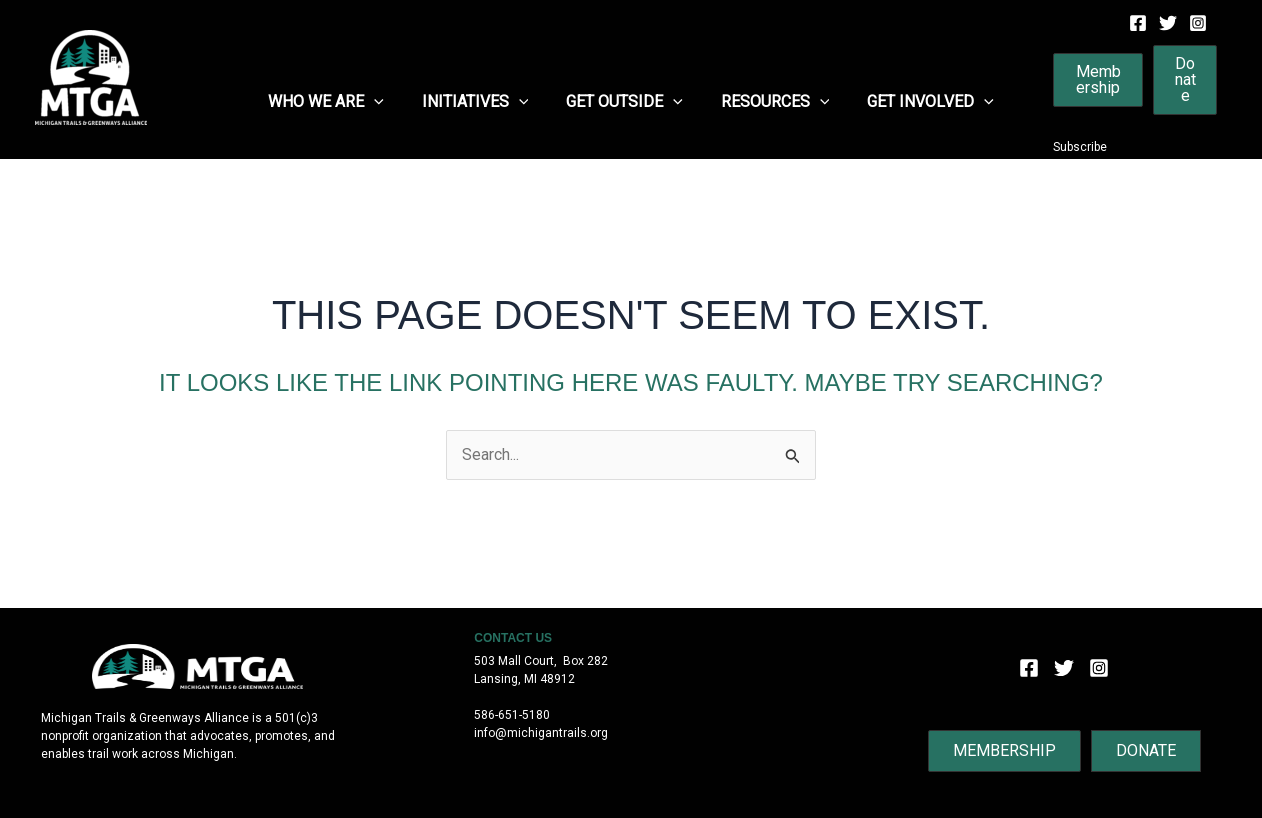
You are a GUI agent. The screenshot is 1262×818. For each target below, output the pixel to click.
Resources (769, 102)
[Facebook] (1138, 23)
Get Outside (624, 102)
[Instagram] (1198, 23)
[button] (1087, 80)
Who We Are (338, 102)
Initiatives (481, 102)
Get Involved (918, 102)
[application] (386, 102)
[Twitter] (1168, 23)
